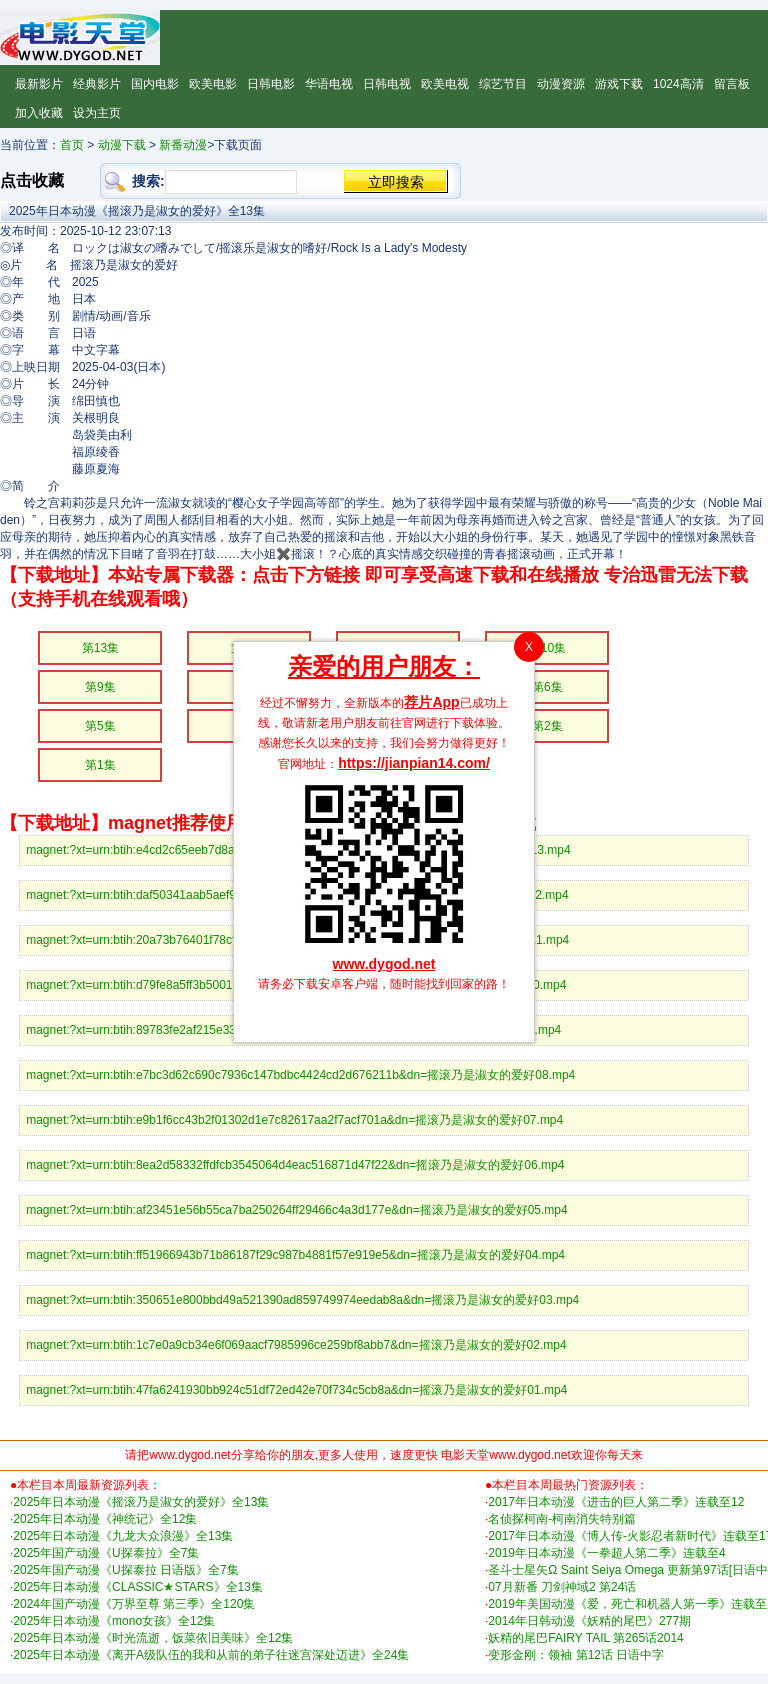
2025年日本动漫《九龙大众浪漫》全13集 (123, 1536)
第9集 (100, 687)
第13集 (100, 648)
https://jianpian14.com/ (414, 763)
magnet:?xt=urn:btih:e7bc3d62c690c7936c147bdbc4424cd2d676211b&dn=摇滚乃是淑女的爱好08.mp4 (300, 1075)
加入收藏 (39, 113)
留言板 (732, 84)
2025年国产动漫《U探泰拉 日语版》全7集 (125, 1570)
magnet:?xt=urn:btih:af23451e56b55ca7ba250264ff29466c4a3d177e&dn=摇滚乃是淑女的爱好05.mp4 (297, 1210)
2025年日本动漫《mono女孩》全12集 (114, 1621)
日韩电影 (271, 84)
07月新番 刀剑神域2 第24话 (562, 1587)
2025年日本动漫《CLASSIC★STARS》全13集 (138, 1587)
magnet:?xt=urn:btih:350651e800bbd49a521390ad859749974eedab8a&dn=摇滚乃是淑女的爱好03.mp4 (302, 1300)
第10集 (547, 648)
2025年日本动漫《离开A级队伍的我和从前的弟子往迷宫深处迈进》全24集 (211, 1655)
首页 (72, 145)
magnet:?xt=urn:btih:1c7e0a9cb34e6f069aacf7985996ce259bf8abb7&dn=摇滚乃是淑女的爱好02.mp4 (296, 1345)
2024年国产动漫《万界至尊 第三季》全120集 (134, 1604)
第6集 (547, 687)
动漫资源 (561, 84)
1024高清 (678, 84)
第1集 (100, 765)
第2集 (547, 726)
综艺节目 (503, 84)
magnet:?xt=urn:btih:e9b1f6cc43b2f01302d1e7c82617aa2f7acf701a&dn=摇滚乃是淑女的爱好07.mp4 (294, 1120)
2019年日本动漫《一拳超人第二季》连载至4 (606, 1553)
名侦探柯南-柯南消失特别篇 (562, 1519)
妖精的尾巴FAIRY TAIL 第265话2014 (585, 1638)
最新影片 (39, 84)
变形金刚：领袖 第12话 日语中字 (576, 1655)
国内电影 (155, 84)
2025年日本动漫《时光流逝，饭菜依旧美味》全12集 (153, 1638)
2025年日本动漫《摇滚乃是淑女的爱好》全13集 (141, 1502)
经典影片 (97, 84)
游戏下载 (619, 84)
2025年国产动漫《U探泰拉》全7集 (106, 1553)
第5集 (100, 726)
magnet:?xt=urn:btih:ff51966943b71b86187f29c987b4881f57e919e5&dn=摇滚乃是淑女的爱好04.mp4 (295, 1255)
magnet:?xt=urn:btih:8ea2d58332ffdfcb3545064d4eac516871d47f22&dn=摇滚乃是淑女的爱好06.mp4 (295, 1165)
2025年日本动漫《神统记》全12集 (105, 1519)
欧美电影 (213, 84)
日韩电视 (387, 84)
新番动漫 (183, 145)
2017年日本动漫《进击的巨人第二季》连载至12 (616, 1502)
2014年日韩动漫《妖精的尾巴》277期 (589, 1621)
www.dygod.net (384, 964)
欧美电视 (445, 84)
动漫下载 (122, 145)
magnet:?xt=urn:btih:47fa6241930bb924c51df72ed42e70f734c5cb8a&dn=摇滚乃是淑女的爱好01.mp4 (296, 1390)
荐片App (431, 702)
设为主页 (97, 113)
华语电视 (329, 84)
